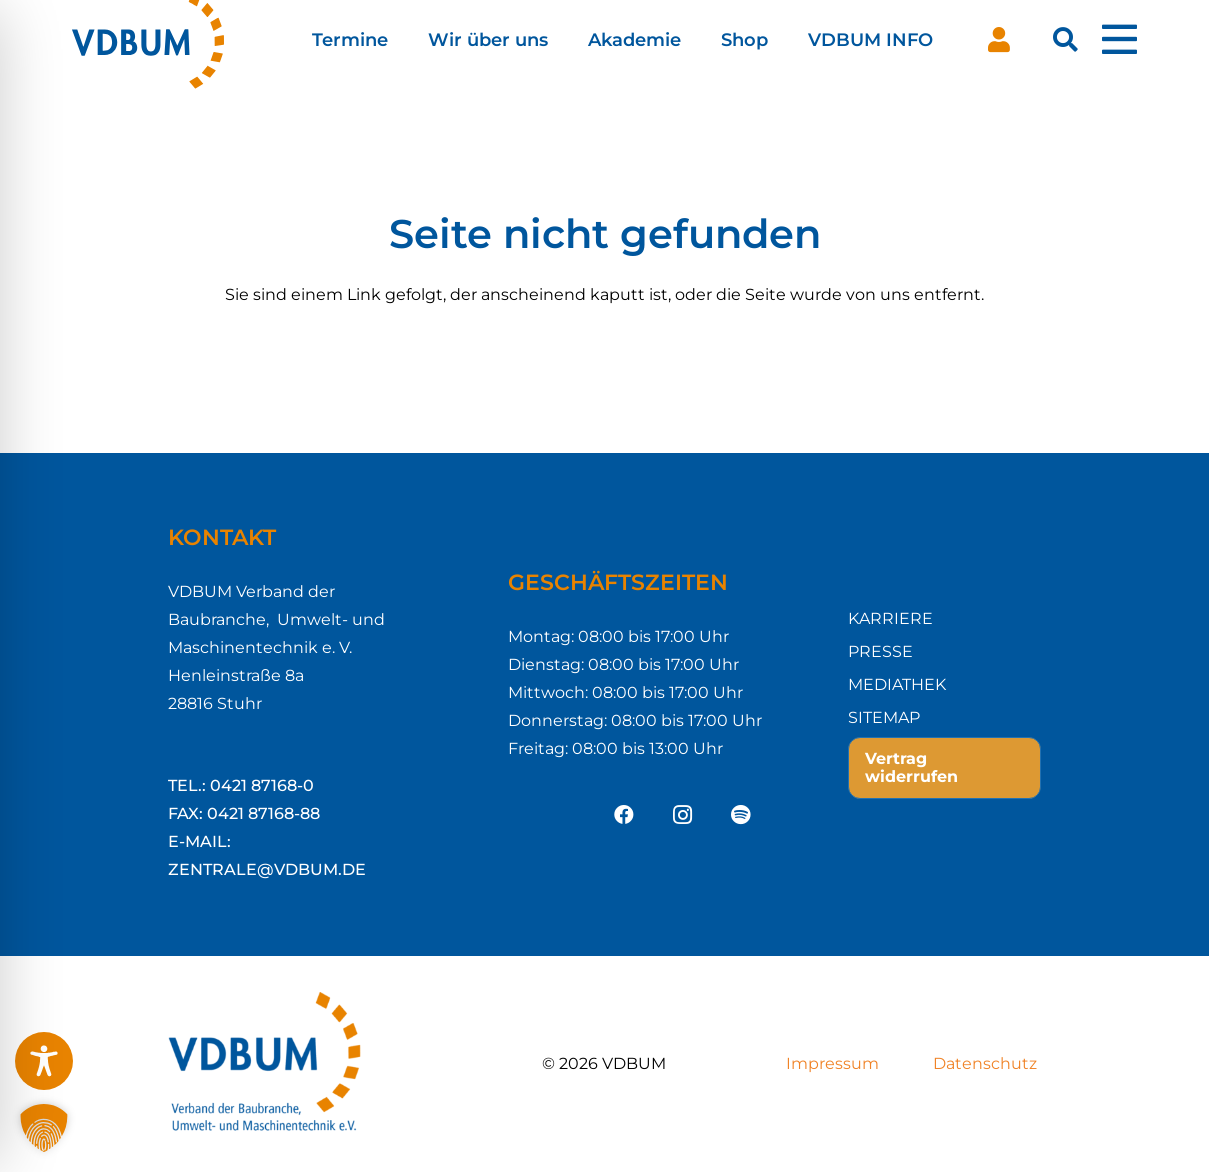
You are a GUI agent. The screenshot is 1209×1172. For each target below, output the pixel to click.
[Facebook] (624, 815)
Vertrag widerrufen (911, 767)
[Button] (999, 40)
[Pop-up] (1119, 40)
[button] (1065, 40)
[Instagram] (682, 815)
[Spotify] (740, 815)
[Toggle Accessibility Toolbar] (44, 1061)
